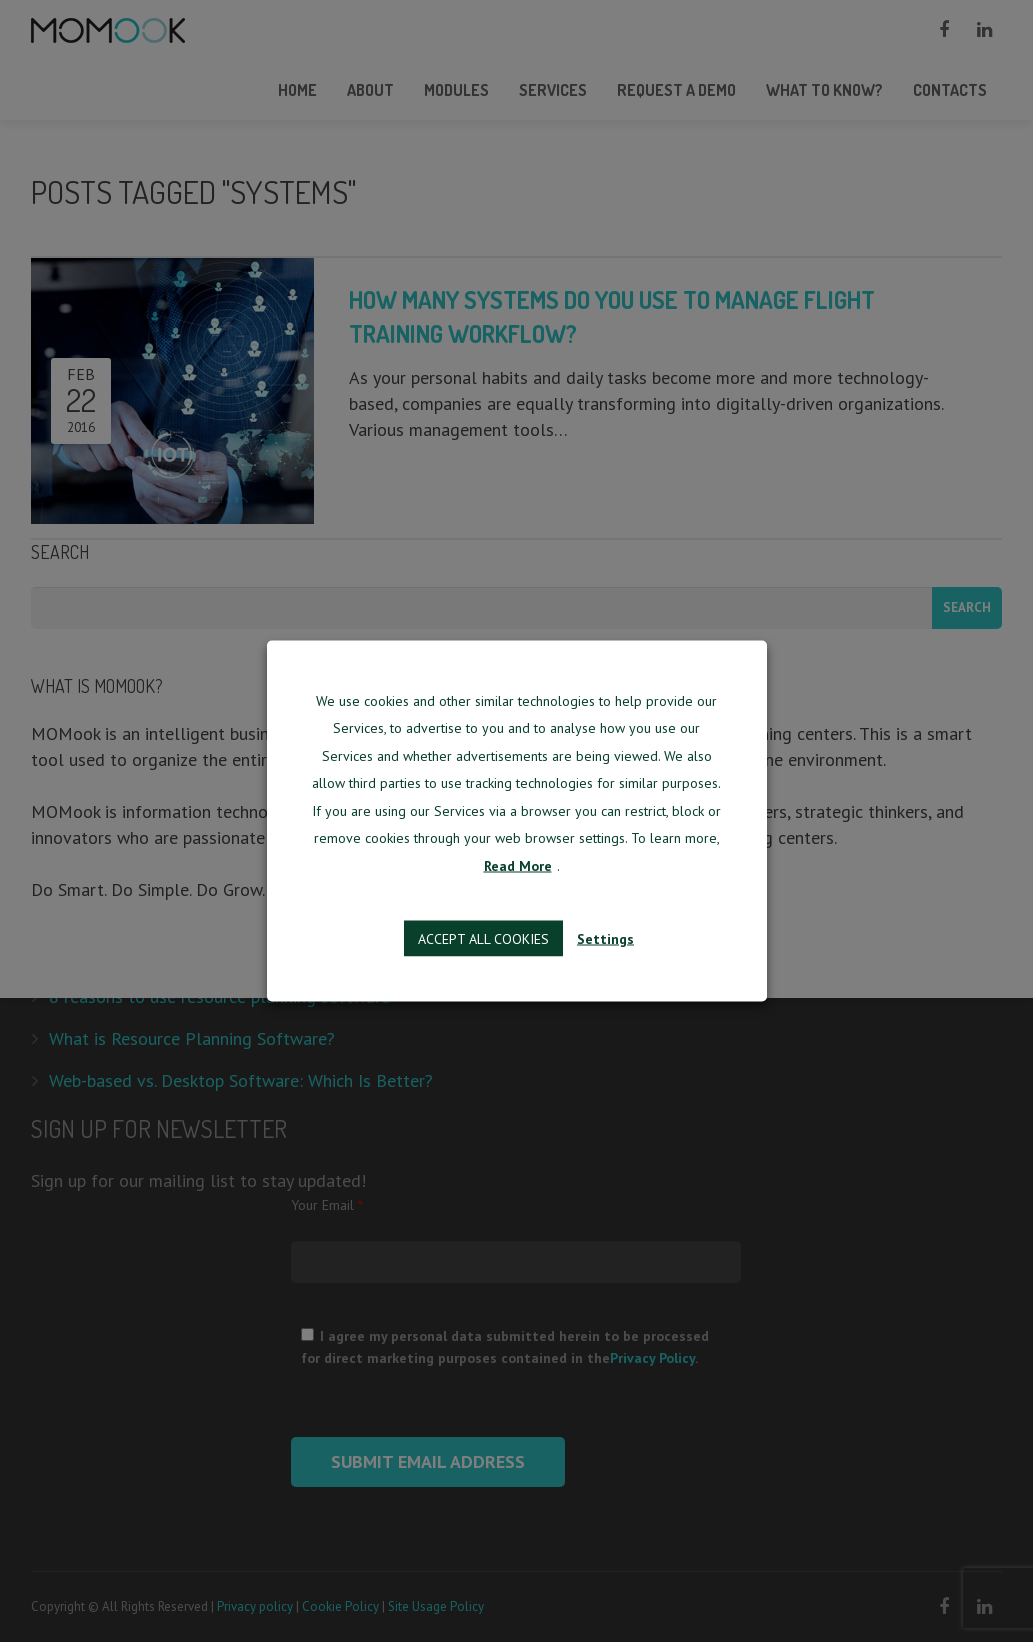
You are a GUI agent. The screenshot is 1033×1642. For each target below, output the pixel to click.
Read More (518, 865)
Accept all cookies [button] (483, 939)
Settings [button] (605, 939)
